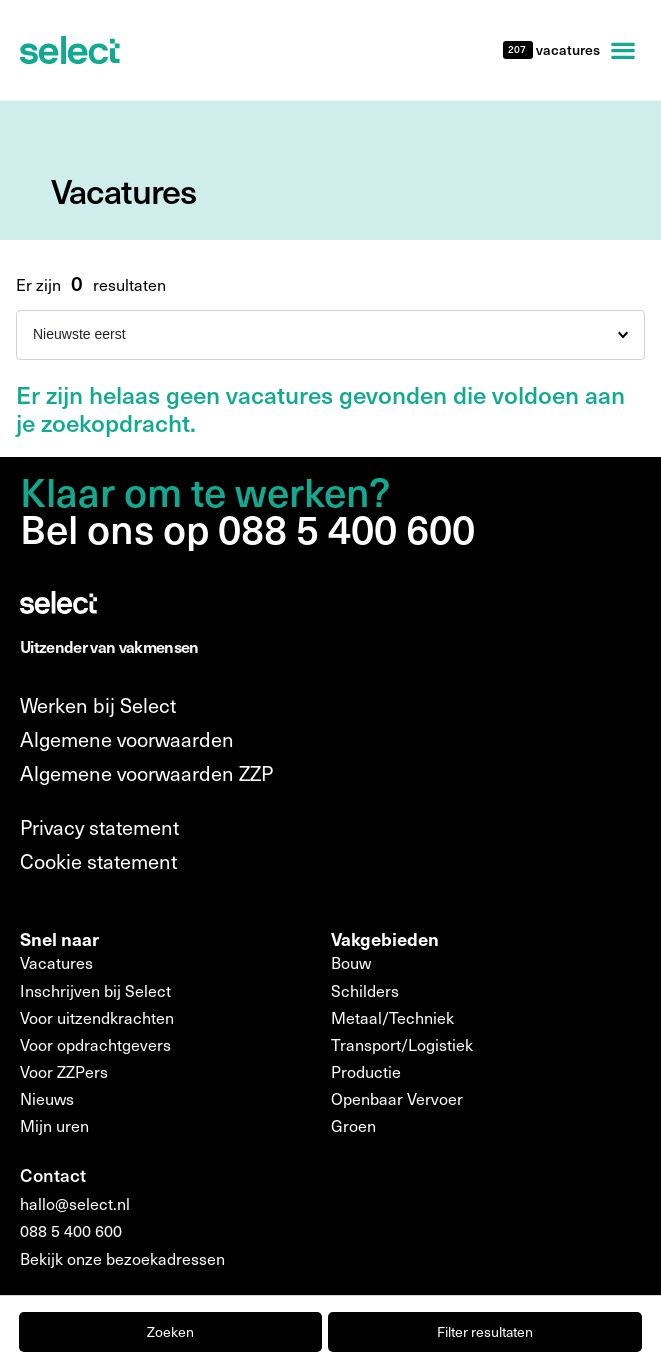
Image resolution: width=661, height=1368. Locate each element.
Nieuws (47, 1098)
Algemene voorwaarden (127, 739)
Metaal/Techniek (392, 1017)
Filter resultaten (485, 1331)
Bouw (351, 962)
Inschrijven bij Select (95, 990)
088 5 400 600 (71, 1230)
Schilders (365, 990)
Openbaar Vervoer (397, 1098)
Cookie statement (98, 861)
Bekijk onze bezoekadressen (122, 1258)
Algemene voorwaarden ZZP (146, 773)
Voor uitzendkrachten (97, 1017)
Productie (366, 1071)
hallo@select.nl (75, 1203)
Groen (353, 1125)
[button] (623, 50)
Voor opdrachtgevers (95, 1044)
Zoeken (170, 1331)
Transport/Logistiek (402, 1044)
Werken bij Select (98, 705)
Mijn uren (54, 1125)
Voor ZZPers (64, 1071)
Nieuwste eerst (79, 334)
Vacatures (56, 962)
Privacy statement (99, 827)
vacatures (566, 49)
